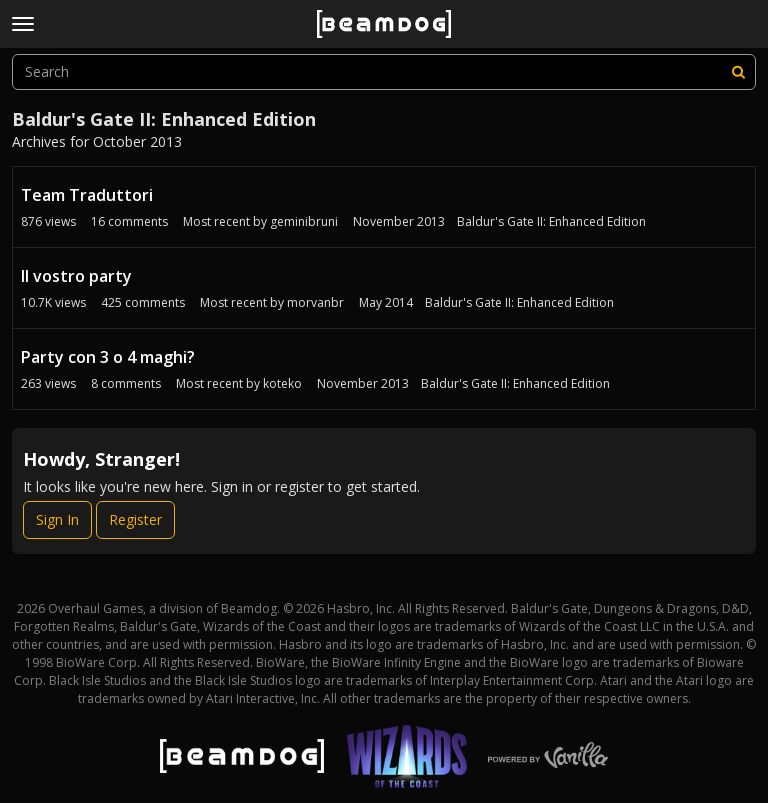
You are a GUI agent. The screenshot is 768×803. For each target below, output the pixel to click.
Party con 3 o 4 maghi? (108, 357)
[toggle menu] (23, 24)
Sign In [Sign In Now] (57, 519)
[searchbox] (384, 72)
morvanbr (315, 302)
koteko (282, 383)
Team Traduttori (87, 195)
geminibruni (304, 221)
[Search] (738, 72)
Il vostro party (76, 276)
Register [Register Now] (135, 519)
